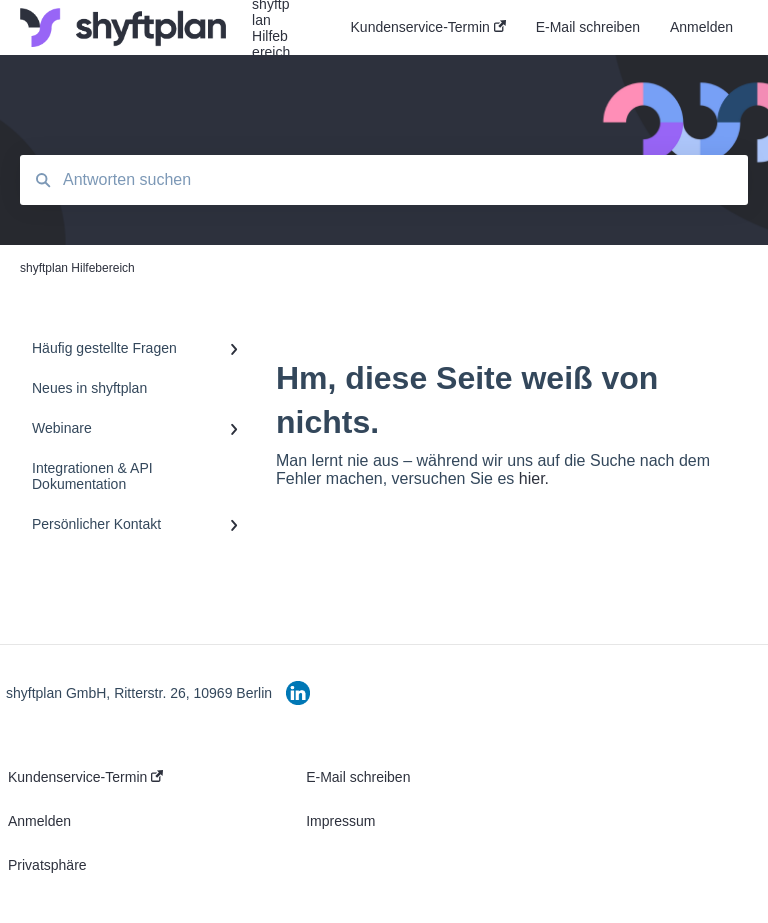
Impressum (340, 821)
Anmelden (39, 821)
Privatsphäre (47, 865)
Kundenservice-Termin (85, 777)
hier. (534, 478)
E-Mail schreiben (358, 777)
